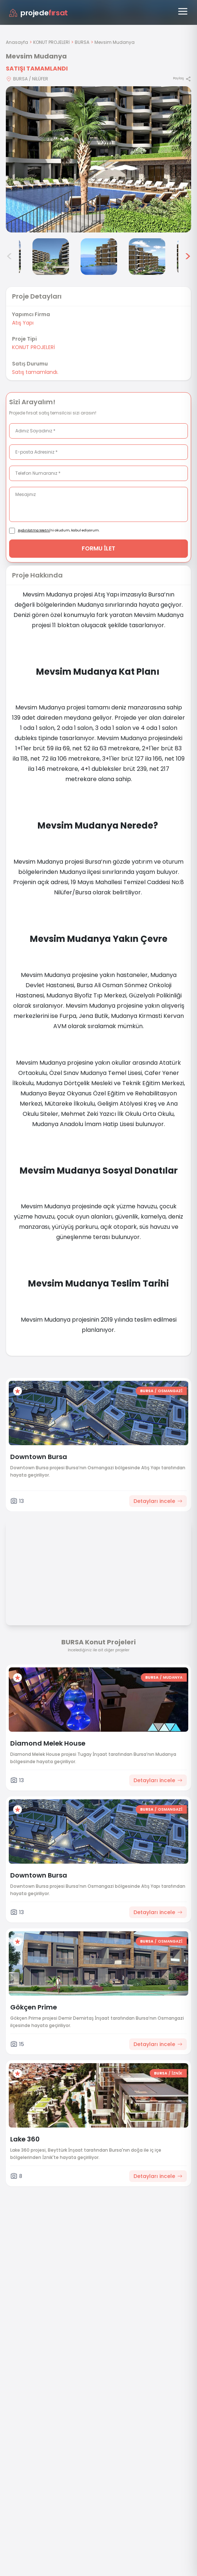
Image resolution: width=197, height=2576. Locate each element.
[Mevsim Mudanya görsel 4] (50, 256)
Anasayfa (17, 42)
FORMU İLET (99, 548)
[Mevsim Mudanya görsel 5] (99, 256)
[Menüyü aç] (182, 11)
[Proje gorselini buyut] (98, 159)
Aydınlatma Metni (34, 530)
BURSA (82, 42)
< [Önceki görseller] (9, 256)
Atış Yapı (23, 322)
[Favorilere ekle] (17, 1391)
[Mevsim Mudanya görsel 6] (147, 256)
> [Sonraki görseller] (187, 256)
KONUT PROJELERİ (51, 42)
